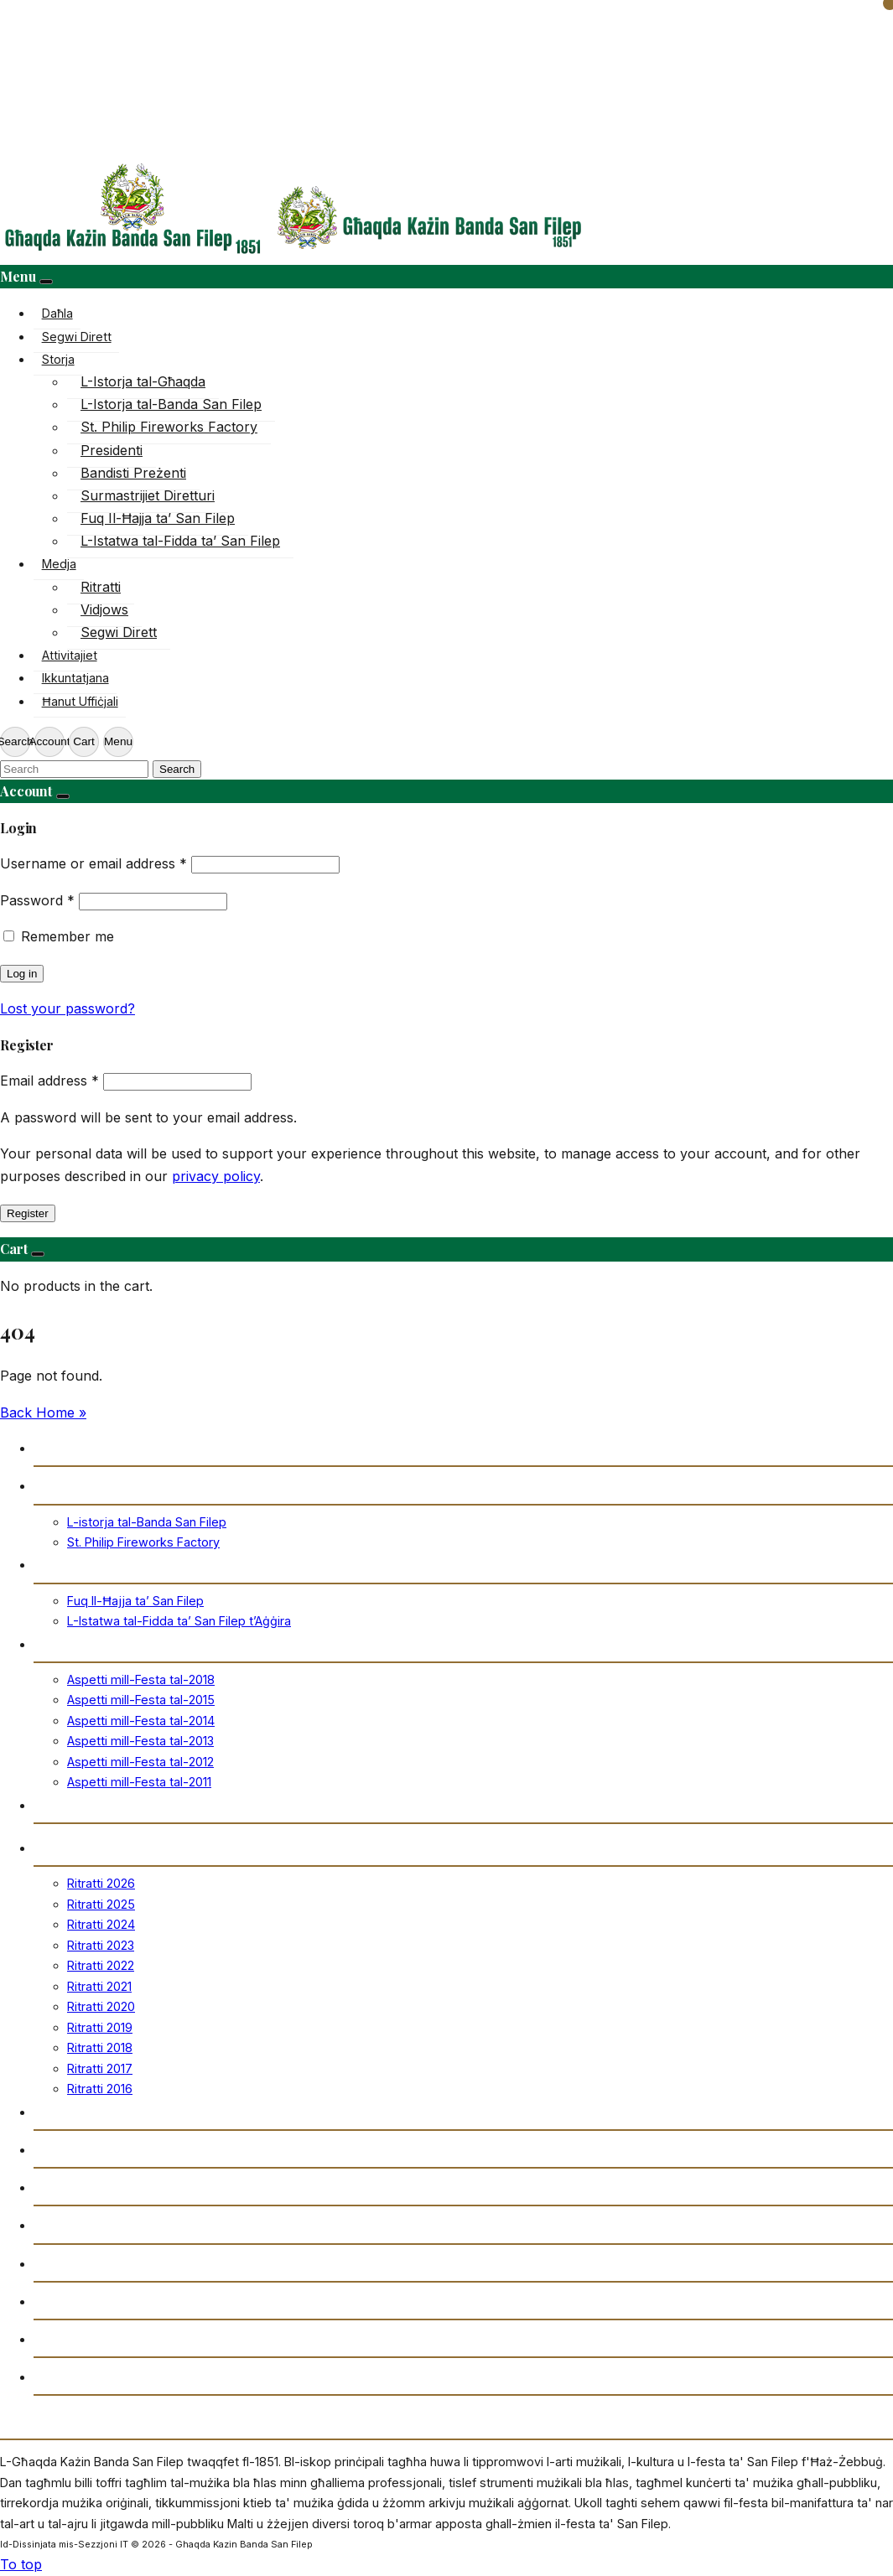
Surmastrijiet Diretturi (147, 495)
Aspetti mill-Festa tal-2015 (141, 1699)
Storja (58, 359)
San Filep (63, 1564)
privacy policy (216, 1176)
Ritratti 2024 (101, 1924)
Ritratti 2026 (101, 1883)
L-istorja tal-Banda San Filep (146, 1522)
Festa (51, 1643)
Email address (49, 1080)
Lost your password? (67, 1008)
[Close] (46, 281)
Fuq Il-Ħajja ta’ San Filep (157, 518)
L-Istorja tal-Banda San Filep (171, 404)
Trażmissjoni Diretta (100, 2149)
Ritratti (100, 586)
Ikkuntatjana (75, 678)
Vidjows (104, 609)
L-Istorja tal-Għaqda (142, 381)
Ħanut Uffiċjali (80, 701)
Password (37, 900)
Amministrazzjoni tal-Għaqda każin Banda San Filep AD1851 (224, 2338)
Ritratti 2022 (100, 1965)
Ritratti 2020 (101, 2006)
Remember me (67, 936)
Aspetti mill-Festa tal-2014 (141, 1720)
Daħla (57, 313)
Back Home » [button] (43, 1412)
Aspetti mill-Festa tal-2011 (139, 1782)
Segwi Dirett (77, 336)
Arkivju (57, 2186)
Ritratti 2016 (99, 2088)
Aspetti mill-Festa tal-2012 (140, 1761)
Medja (59, 564)
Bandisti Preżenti (133, 472)
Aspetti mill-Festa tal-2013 (140, 1741)
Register (28, 1213)
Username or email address (93, 863)
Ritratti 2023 (100, 1945)
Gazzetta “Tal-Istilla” (101, 2224)
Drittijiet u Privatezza (101, 2376)
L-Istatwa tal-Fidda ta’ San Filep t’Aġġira (179, 1621)
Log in (22, 973)
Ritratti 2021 (99, 1986)
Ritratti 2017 (99, 2068)
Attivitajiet (69, 655)
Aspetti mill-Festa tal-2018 (141, 1679)
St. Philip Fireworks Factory (168, 426)
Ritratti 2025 (101, 1904)
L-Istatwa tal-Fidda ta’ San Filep (180, 540)
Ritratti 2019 (99, 2027)
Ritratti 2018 (99, 2047)
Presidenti (111, 450)
